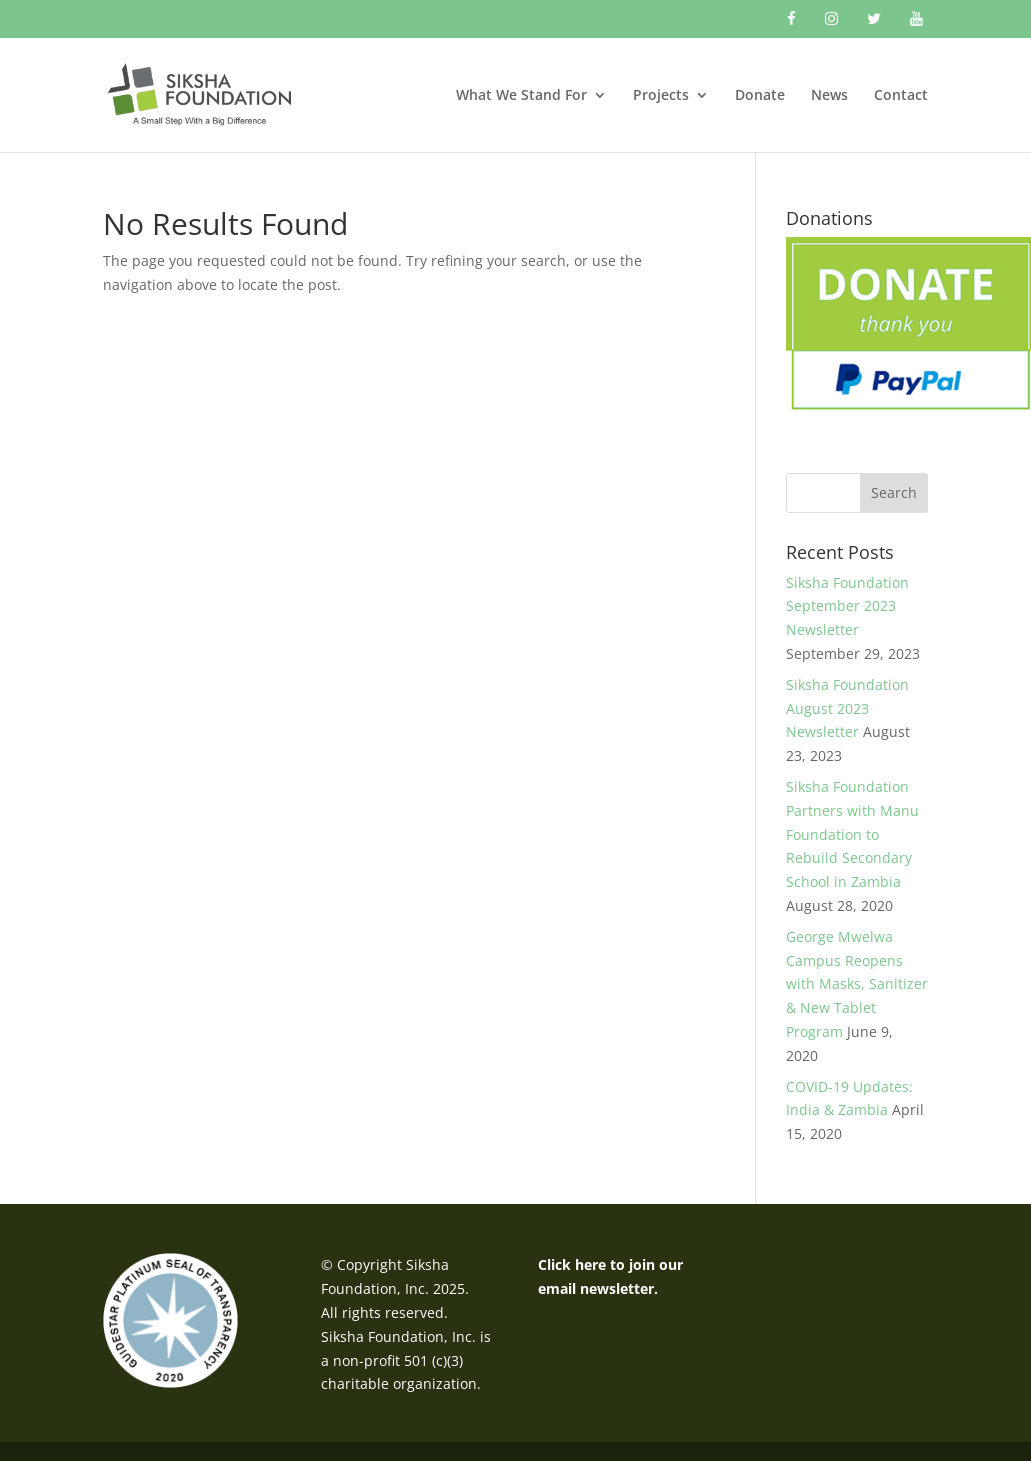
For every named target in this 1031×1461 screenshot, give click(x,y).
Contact (901, 96)
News (829, 96)
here (590, 1264)
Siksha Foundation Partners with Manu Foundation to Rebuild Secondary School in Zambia (852, 834)
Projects (661, 96)
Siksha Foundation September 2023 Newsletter (847, 606)
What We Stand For (521, 96)
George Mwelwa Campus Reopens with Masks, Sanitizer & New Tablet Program (857, 984)
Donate (760, 96)
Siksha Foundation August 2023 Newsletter (847, 708)
